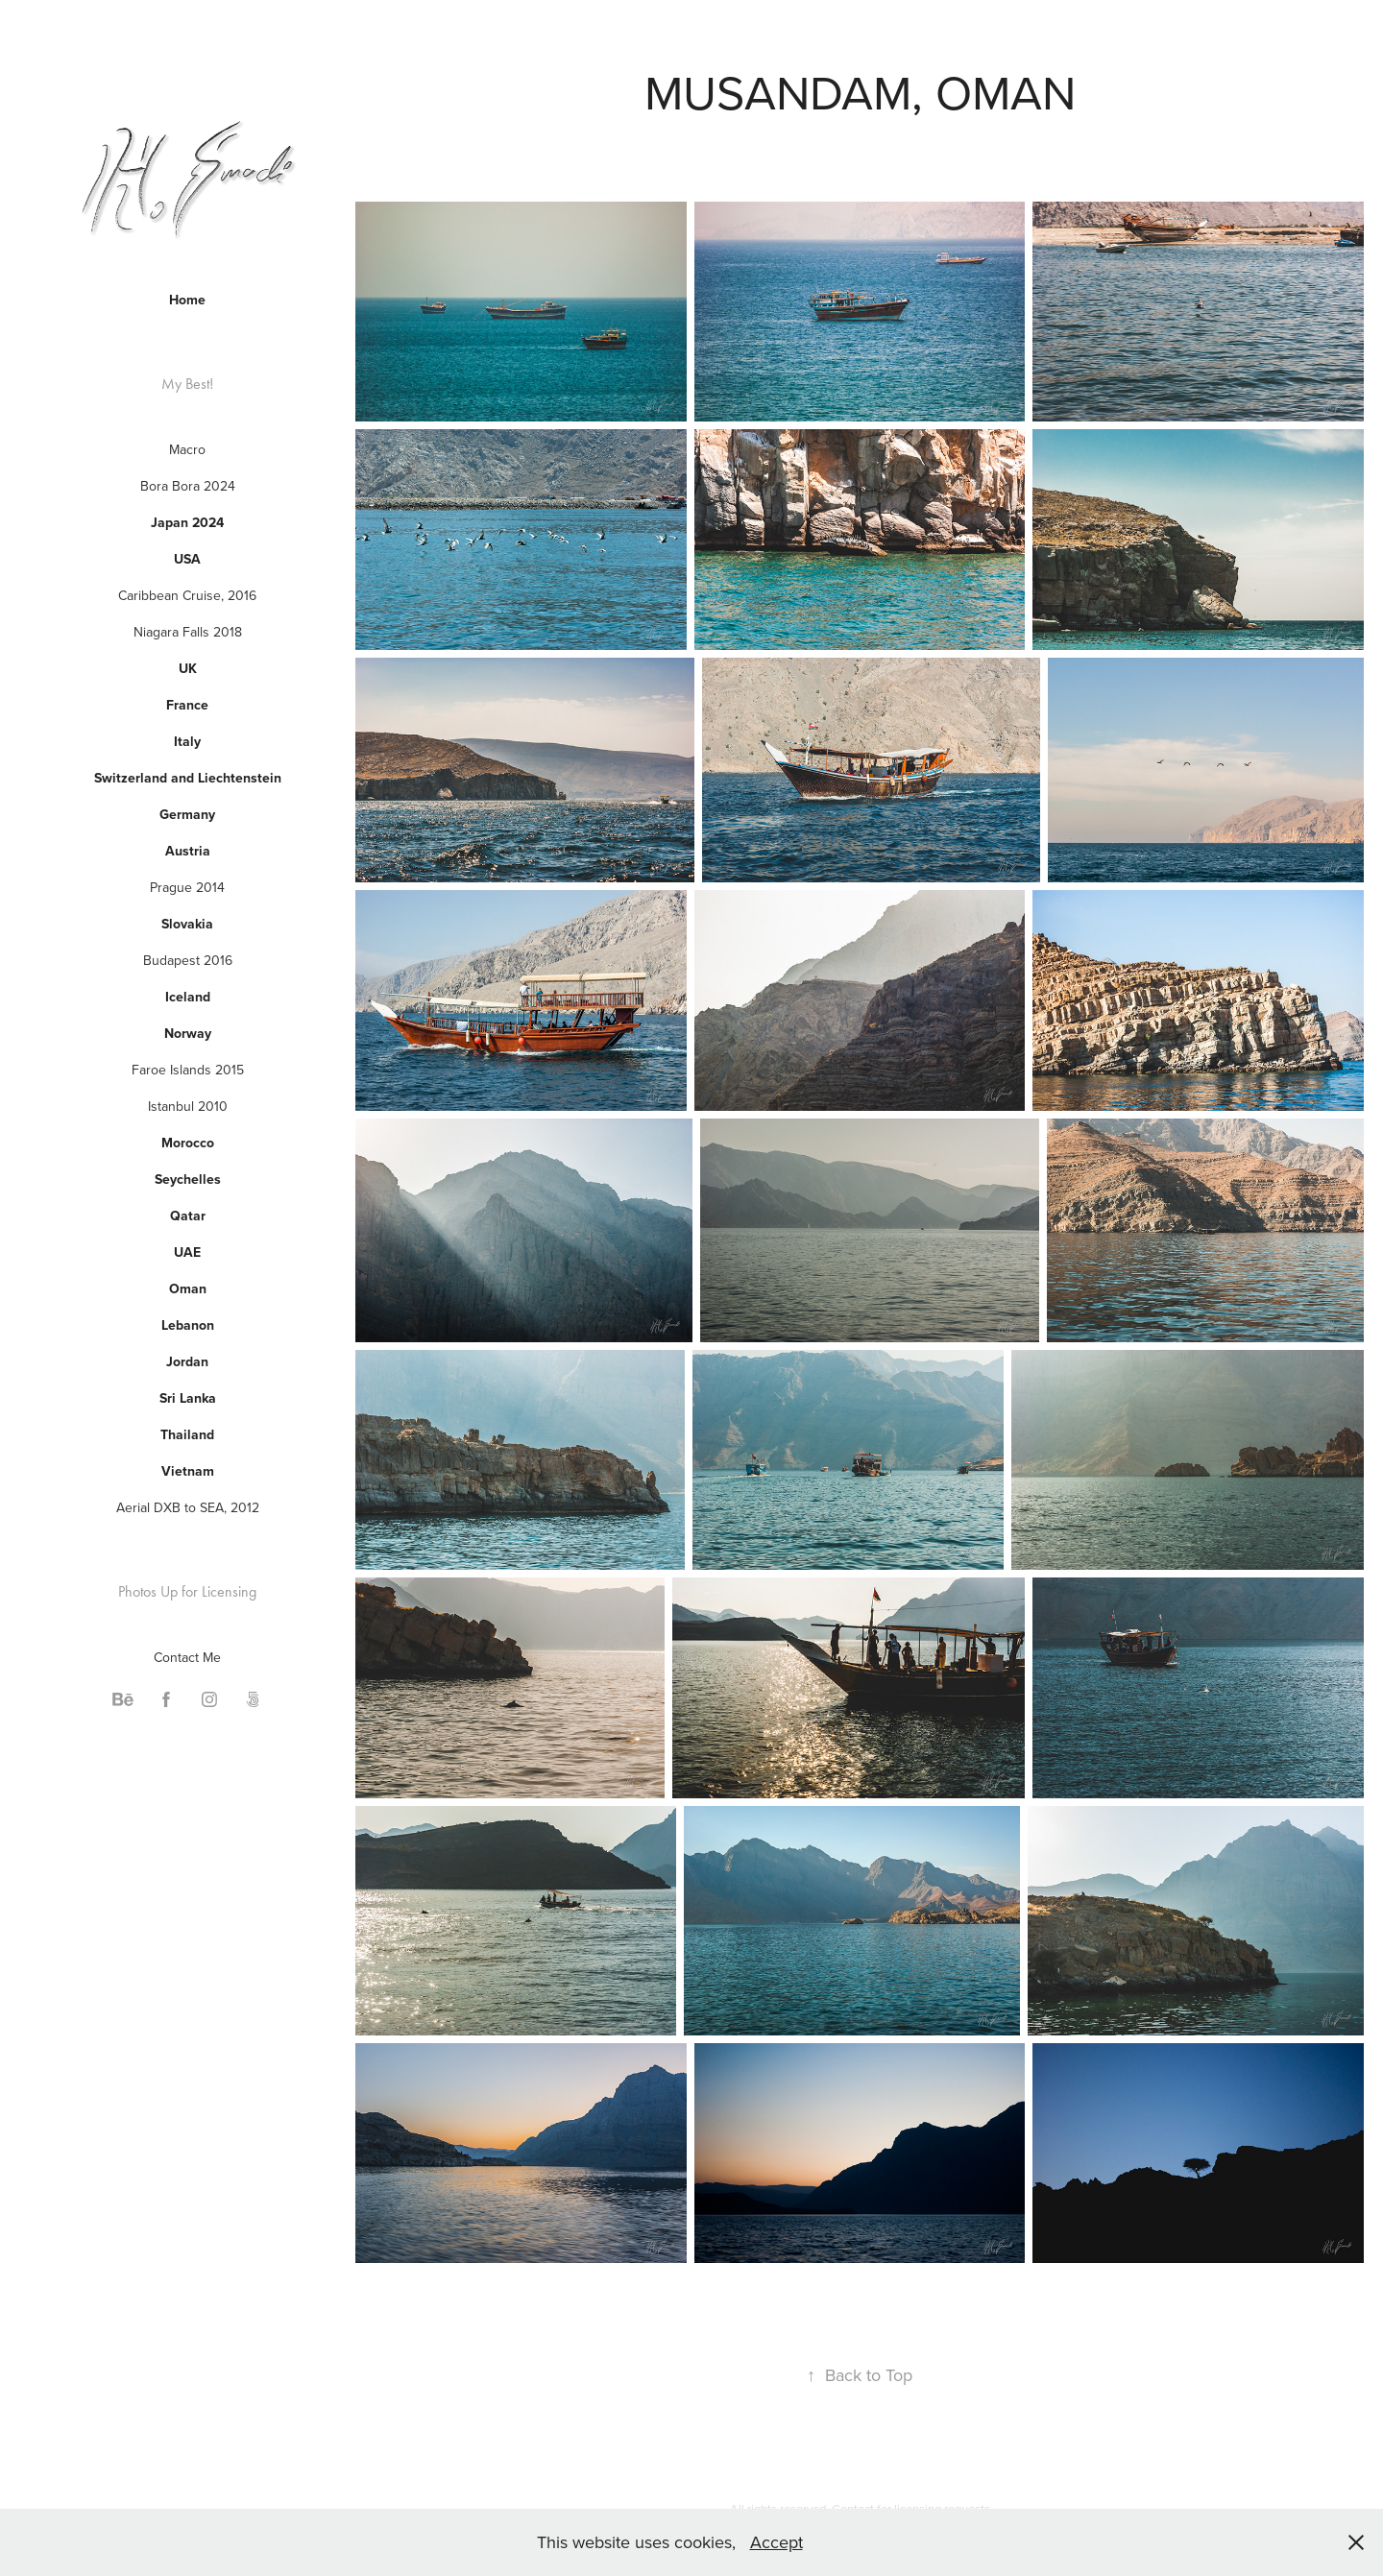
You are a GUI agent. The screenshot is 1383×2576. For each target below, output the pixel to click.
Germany (187, 814)
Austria (187, 850)
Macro (187, 449)
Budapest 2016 (187, 960)
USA (187, 558)
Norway (187, 1033)
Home (187, 299)
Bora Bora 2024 (187, 485)
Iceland (187, 996)
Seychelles (188, 1179)
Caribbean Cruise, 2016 (187, 595)
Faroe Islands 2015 (188, 1069)
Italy (187, 741)
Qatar (188, 1215)
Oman (187, 1288)
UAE (187, 1252)
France (187, 704)
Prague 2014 (187, 887)
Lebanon (187, 1325)
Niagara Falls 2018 (187, 631)
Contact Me (187, 1657)
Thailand (187, 1434)
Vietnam (187, 1471)
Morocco (187, 1142)
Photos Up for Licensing (187, 1591)
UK (188, 668)
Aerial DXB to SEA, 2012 (187, 1507)
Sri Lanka (187, 1398)
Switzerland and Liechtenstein (187, 777)
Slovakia (187, 923)
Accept (776, 2542)
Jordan (187, 1361)
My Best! (187, 383)
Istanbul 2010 (188, 1106)
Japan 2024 (187, 522)
